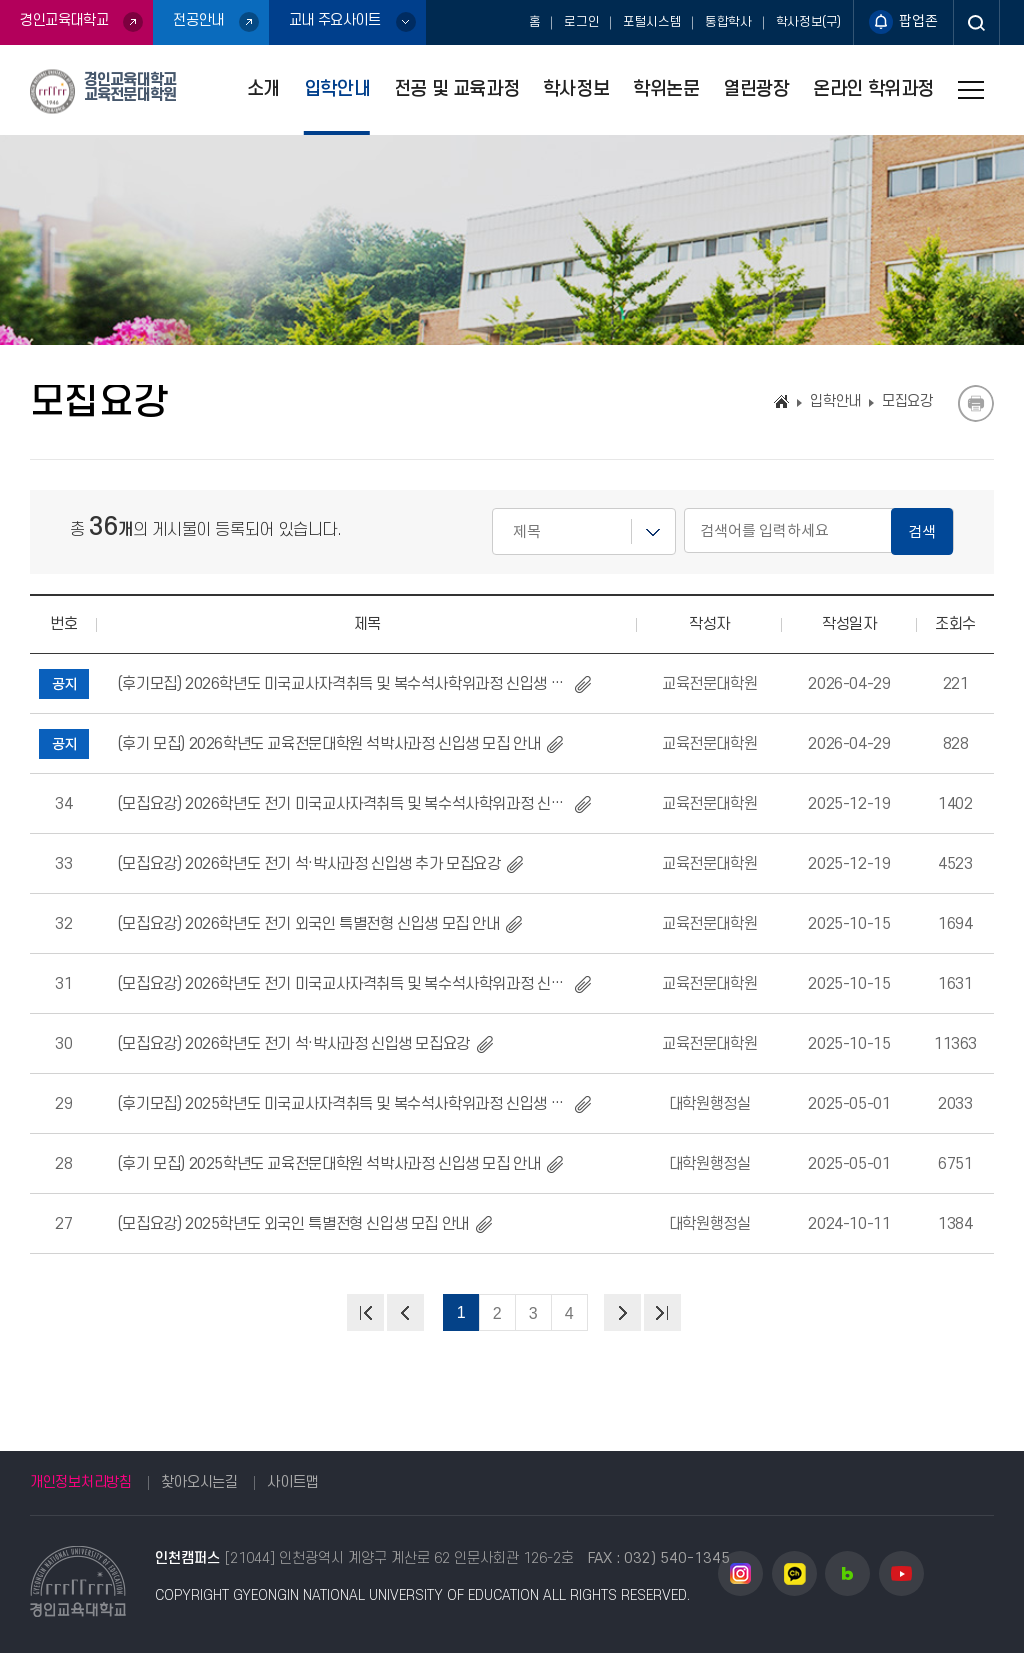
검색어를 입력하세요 (492, 508)
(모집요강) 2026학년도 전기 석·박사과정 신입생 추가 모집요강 (309, 864)
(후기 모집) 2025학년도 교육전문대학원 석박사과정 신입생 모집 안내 (329, 1164)
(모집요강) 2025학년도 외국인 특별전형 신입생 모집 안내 (293, 1224)
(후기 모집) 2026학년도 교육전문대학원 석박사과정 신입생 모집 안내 (329, 744)
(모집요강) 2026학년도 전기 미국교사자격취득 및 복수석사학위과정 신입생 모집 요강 (342, 984)
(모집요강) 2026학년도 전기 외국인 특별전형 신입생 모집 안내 (308, 924)
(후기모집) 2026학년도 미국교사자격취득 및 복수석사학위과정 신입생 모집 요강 (342, 684)
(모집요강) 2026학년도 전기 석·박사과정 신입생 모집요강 (293, 1044)
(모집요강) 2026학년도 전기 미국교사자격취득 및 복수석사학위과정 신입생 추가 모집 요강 (342, 804)
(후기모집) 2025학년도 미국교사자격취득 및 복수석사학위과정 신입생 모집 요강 (342, 1104)
